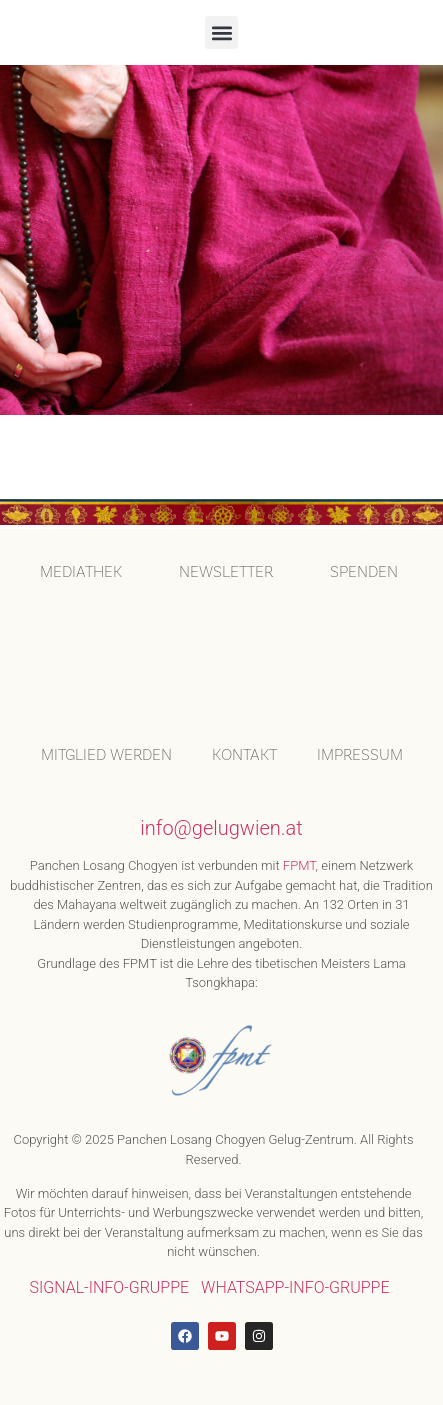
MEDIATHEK (81, 572)
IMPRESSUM (360, 750)
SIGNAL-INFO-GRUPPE (109, 1282)
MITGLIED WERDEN (106, 750)
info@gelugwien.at (221, 823)
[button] (221, 32)
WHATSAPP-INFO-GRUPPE (295, 1282)
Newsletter (226, 572)
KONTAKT (244, 750)
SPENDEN (364, 572)
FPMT (299, 860)
